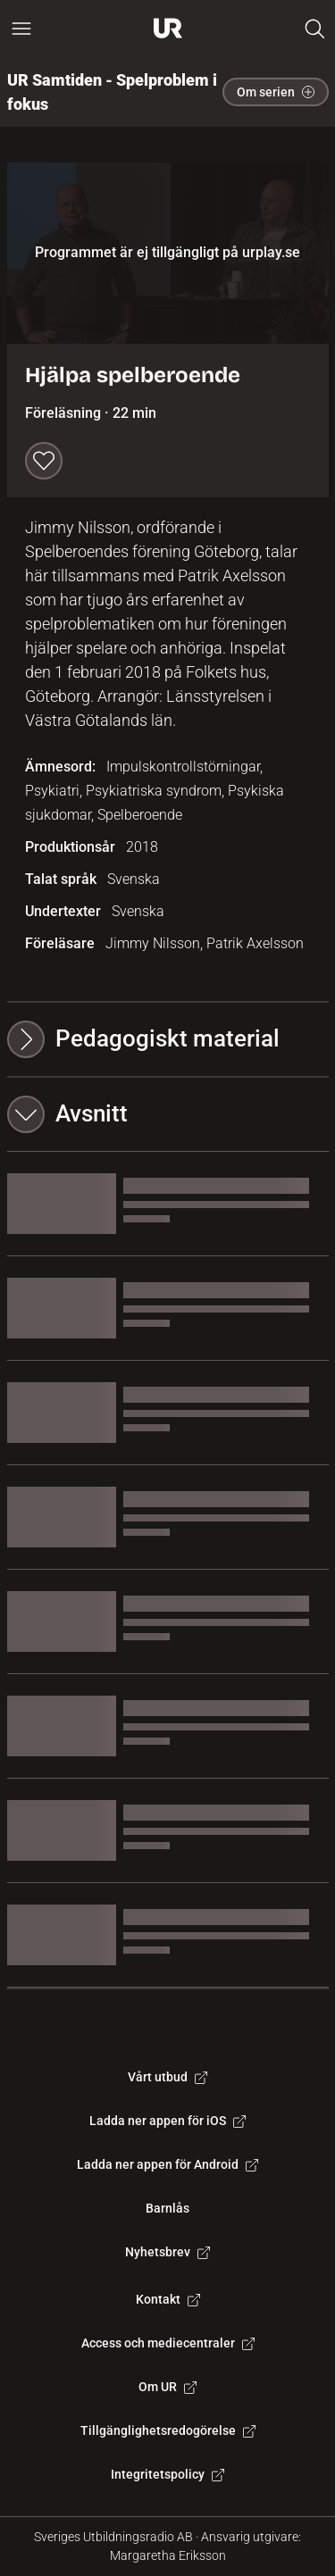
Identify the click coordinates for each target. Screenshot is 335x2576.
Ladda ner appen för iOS (167, 2120)
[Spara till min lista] (44, 460)
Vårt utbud (167, 2077)
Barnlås (167, 2208)
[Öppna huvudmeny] (21, 28)
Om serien (275, 92)
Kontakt (168, 2299)
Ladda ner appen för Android (167, 2164)
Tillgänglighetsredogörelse (167, 2430)
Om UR (167, 2387)
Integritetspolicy (167, 2474)
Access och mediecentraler (168, 2343)
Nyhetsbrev (167, 2252)
